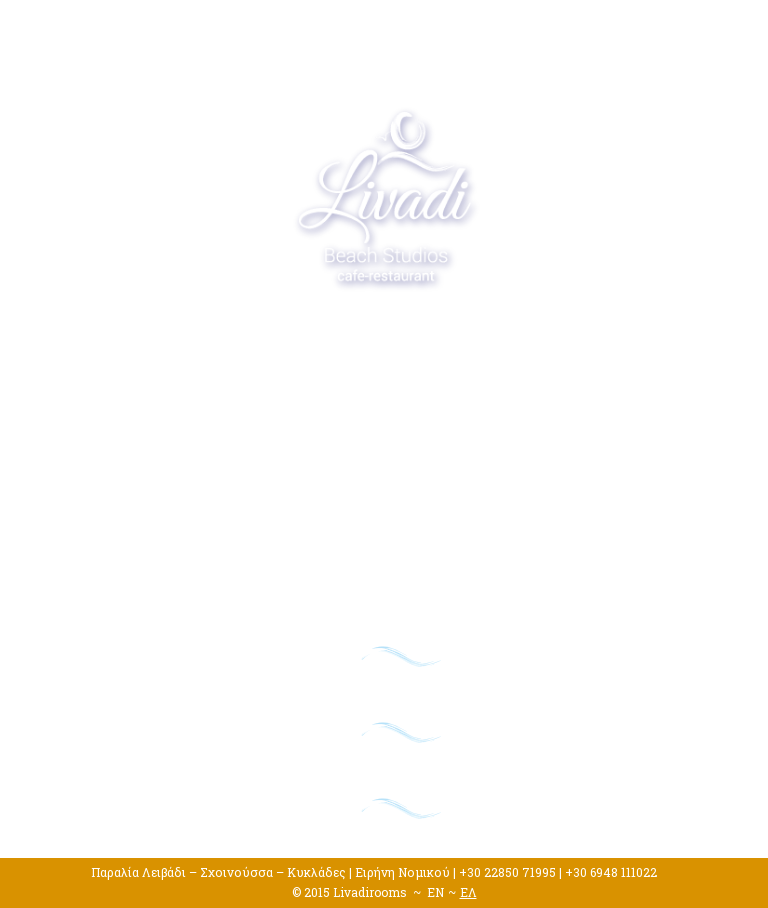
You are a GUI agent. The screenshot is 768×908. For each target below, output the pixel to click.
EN (435, 892)
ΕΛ (468, 892)
